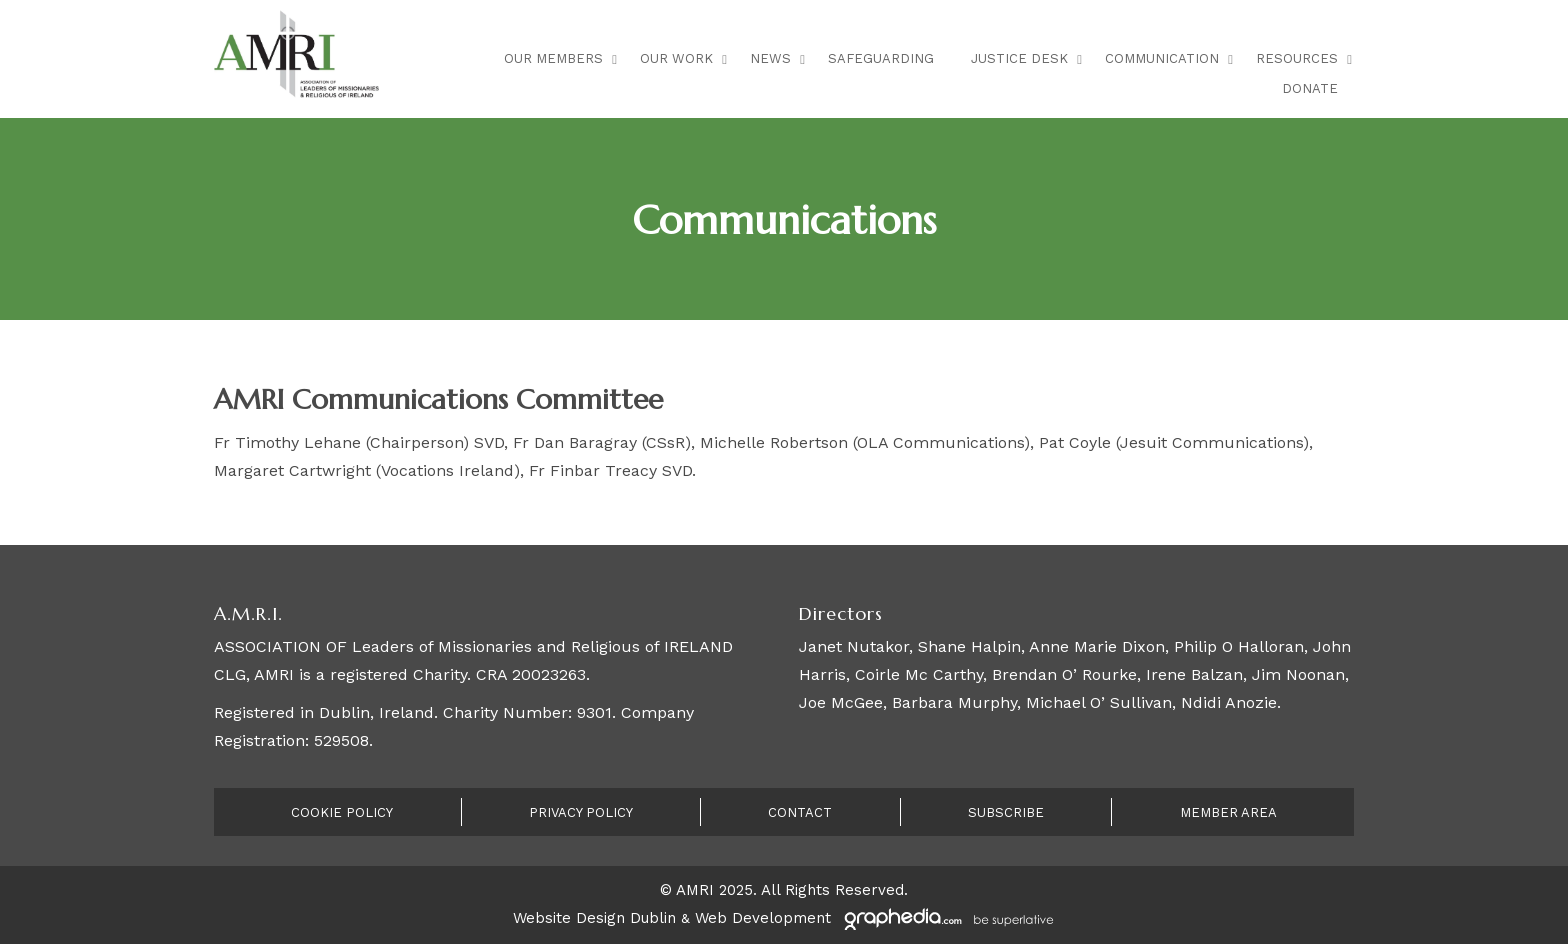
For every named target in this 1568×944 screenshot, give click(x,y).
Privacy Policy (581, 812)
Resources (1297, 58)
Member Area (1228, 812)
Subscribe (1006, 812)
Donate (1310, 88)
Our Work (676, 58)
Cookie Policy (342, 812)
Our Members (553, 58)
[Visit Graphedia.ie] (946, 918)
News (770, 58)
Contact (800, 812)
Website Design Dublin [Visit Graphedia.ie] (594, 918)
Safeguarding (881, 58)
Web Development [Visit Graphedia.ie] (763, 918)
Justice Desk (1019, 58)
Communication (1162, 58)
